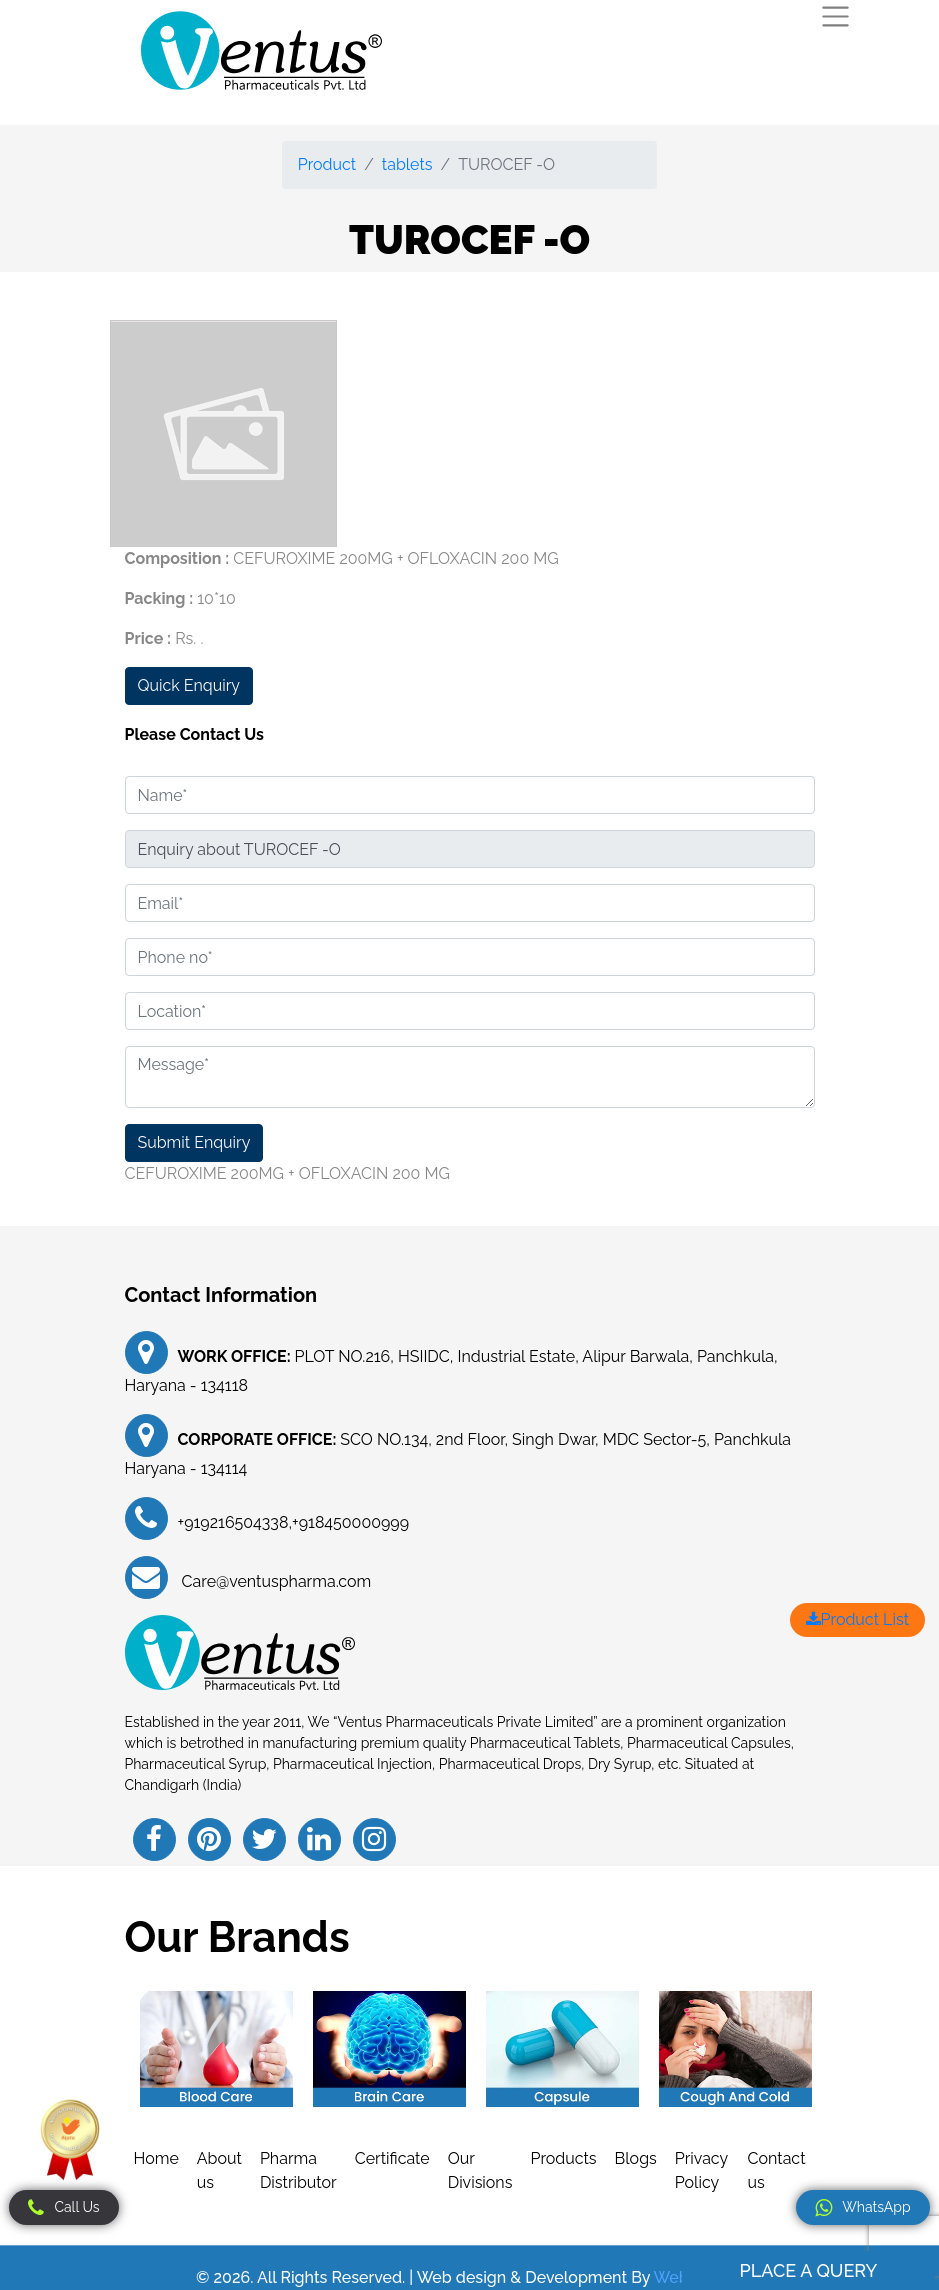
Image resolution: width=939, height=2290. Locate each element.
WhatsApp (862, 2208)
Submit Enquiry (194, 1142)
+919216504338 (233, 1522)
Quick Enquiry (189, 685)
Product (327, 164)
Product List (857, 1619)
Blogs (636, 2158)
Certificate (392, 2158)
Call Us (63, 2208)
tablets (407, 164)
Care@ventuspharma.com (275, 1581)
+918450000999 (350, 1522)
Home (156, 2158)
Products (563, 2158)
